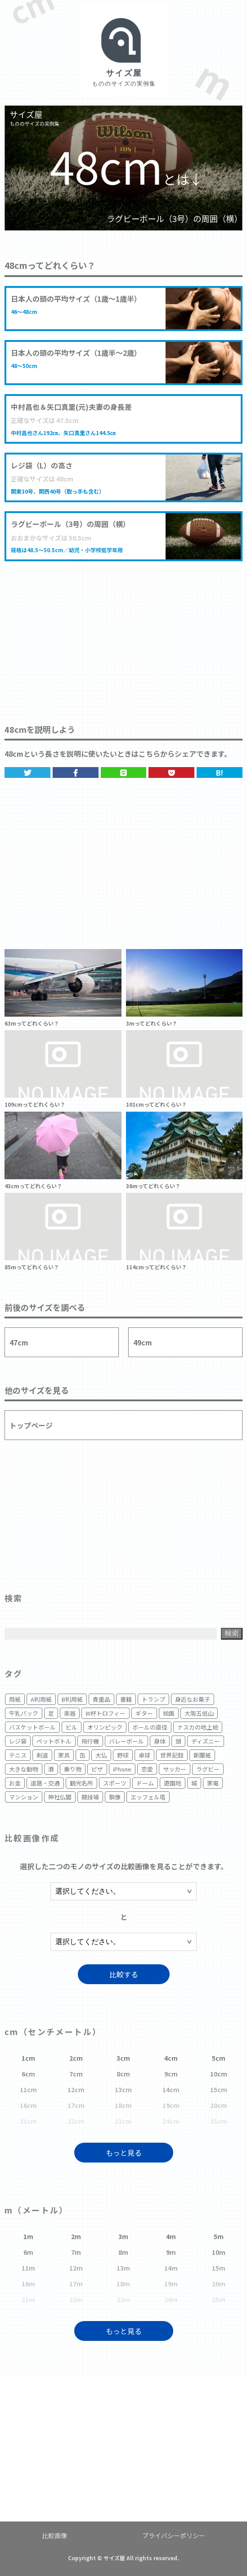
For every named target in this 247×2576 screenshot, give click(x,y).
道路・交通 (45, 1783)
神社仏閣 (60, 1797)
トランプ (153, 1699)
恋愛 (147, 1769)
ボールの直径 (149, 1727)
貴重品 (101, 1699)
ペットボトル (54, 1741)
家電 (213, 1783)
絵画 (169, 1713)
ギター (144, 1713)
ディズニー (205, 1741)
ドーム (145, 1783)
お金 (15, 1783)
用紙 (15, 1699)
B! (219, 772)
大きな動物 (23, 1769)
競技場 (90, 1797)
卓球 (144, 1755)
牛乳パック (23, 1713)
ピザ (97, 1769)
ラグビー (208, 1769)
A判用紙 (41, 1699)
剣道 (42, 1755)
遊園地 (172, 1783)
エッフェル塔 (148, 1797)
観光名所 (81, 1783)
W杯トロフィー (105, 1713)
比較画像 (54, 2535)
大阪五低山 (199, 1713)
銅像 (115, 1797)
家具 (64, 1755)
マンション (23, 1797)
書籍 (126, 1699)
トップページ (31, 1425)
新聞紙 (202, 1755)
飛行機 (90, 1741)
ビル (71, 1727)
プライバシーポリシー (173, 2535)
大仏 (101, 1755)
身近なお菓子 (192, 1699)
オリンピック (104, 1727)
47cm (18, 1342)
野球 (123, 1755)
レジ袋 (18, 1741)
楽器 (70, 1713)
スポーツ (114, 1783)
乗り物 (72, 1769)
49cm (142, 1342)
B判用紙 (72, 1699)
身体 (160, 1741)
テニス (18, 1755)
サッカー (174, 1769)
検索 (232, 1633)
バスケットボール (32, 1727)
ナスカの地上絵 (197, 1727)
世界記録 (172, 1755)
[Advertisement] (123, 633)
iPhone (122, 1769)
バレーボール (126, 1741)
